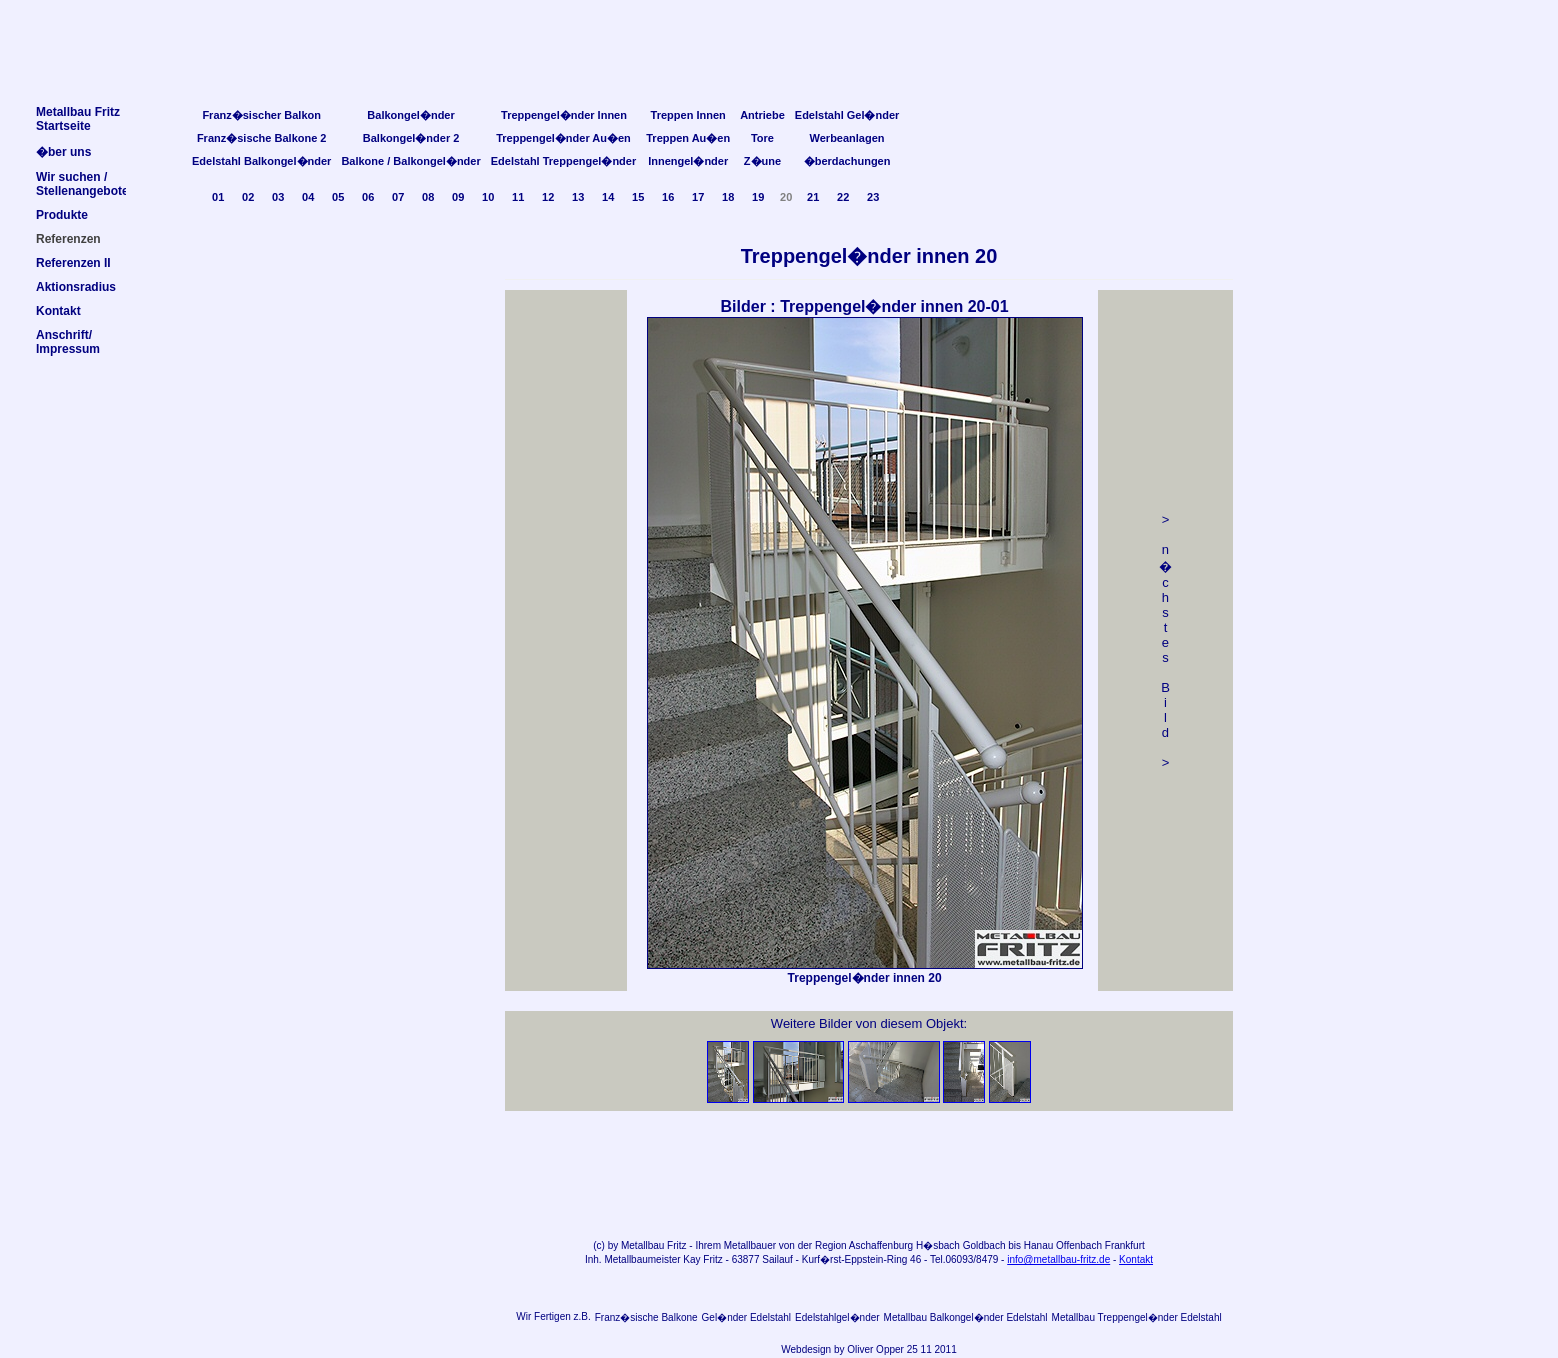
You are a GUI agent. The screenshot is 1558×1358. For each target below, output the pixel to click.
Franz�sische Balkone (646, 1317)
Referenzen (68, 239)
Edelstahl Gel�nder (847, 115)
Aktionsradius (76, 287)
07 (398, 197)
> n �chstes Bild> (1165, 641)
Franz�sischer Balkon (261, 115)
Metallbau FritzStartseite (78, 119)
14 (608, 197)
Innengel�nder (688, 161)
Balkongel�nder (410, 115)
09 (458, 197)
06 (368, 197)
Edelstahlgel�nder (837, 1317)
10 (488, 197)
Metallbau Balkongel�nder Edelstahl (966, 1317)
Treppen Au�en (688, 138)
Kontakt (1136, 1259)
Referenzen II (73, 263)
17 (698, 197)
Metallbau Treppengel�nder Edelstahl (1137, 1317)
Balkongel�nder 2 (411, 138)
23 (873, 197)
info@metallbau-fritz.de (1058, 1259)
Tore (762, 138)
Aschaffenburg (881, 1245)
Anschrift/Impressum (68, 342)
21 (813, 197)
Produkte (62, 215)
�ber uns (63, 152)
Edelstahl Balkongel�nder (261, 161)
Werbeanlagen (847, 138)
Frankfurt (1125, 1245)
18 (728, 197)
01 (218, 197)
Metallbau (642, 1245)
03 (278, 197)
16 (668, 197)
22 (843, 197)
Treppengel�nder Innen (564, 115)
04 (308, 197)
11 (518, 197)
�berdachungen (847, 161)
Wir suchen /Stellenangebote (82, 184)
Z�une (762, 161)
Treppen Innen (688, 115)
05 (338, 197)
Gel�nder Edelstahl (747, 1317)
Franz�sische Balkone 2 (262, 138)
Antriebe (762, 115)
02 (248, 197)
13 (578, 197)
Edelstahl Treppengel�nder (563, 161)
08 (428, 197)
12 (548, 197)
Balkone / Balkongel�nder (410, 161)
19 (758, 197)
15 (638, 197)
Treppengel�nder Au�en (563, 138)
